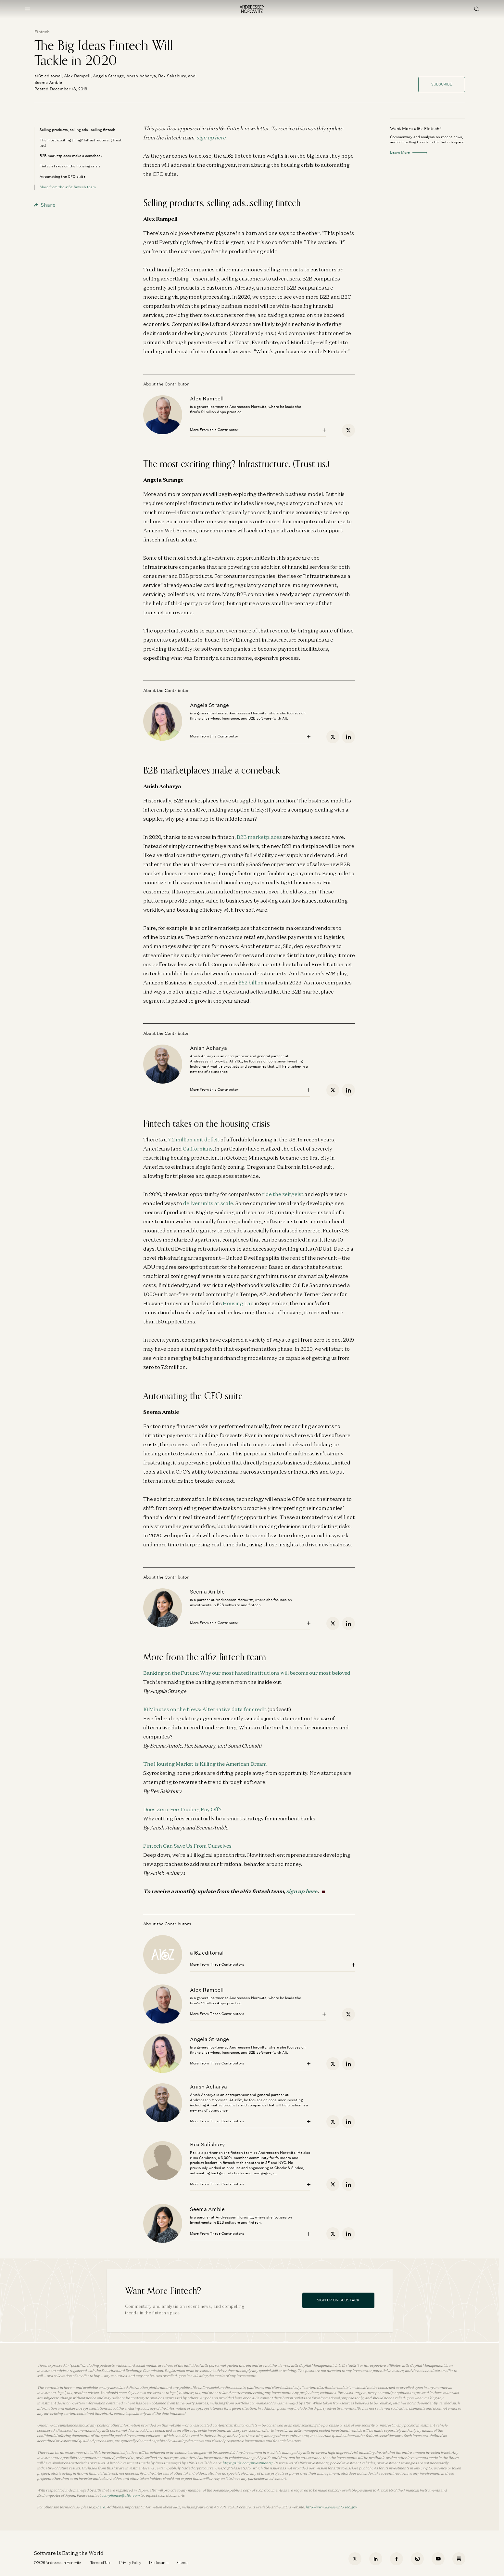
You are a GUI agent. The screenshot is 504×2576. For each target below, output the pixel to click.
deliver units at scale (208, 1203)
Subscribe (441, 84)
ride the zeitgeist (283, 1194)
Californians (198, 1148)
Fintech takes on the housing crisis (70, 166)
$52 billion (251, 982)
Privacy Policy (130, 2562)
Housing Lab (238, 1303)
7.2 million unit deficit (194, 1139)
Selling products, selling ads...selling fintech (77, 129)
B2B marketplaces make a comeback (71, 155)
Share (45, 205)
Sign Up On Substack (338, 2300)
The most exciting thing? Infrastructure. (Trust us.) (81, 143)
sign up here (210, 137)
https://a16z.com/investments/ (247, 2463)
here (101, 2507)
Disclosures (159, 2562)
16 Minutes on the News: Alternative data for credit (205, 1709)
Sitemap (182, 2562)
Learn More (408, 152)
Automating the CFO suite (62, 176)
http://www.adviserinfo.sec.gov (331, 2507)
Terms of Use (100, 2562)
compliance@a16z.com (120, 2495)
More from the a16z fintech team (68, 187)
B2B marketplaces (259, 837)
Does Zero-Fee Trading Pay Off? (182, 1809)
